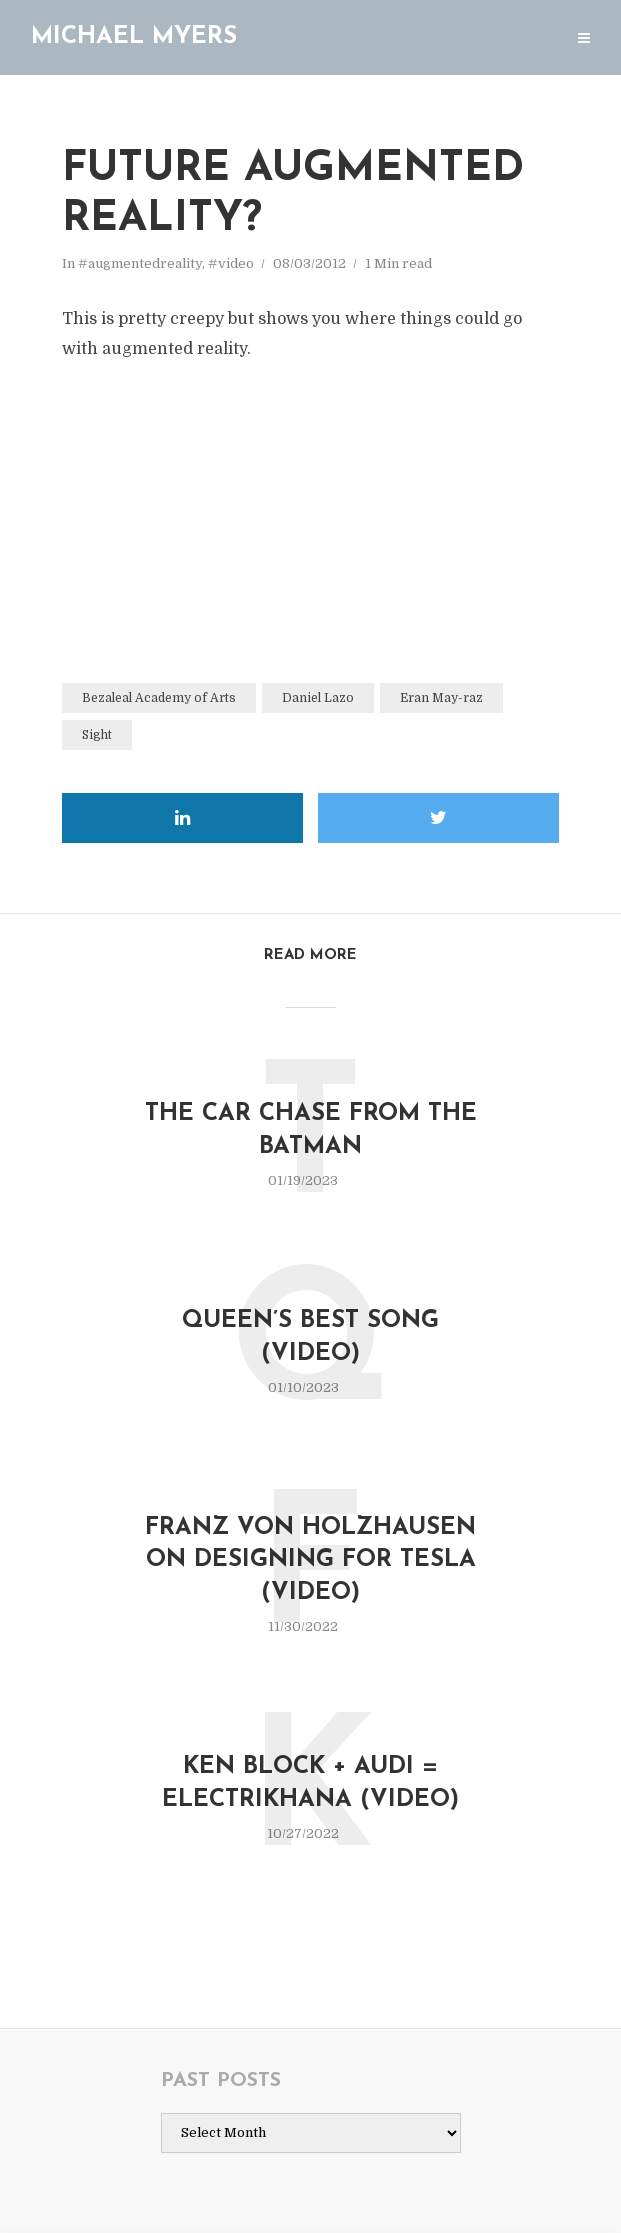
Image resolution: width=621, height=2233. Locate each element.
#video (231, 263)
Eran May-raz (441, 698)
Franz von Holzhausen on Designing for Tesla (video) (310, 1560)
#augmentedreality (140, 263)
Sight (97, 735)
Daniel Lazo (318, 698)
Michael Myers (134, 37)
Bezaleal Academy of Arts (159, 698)
